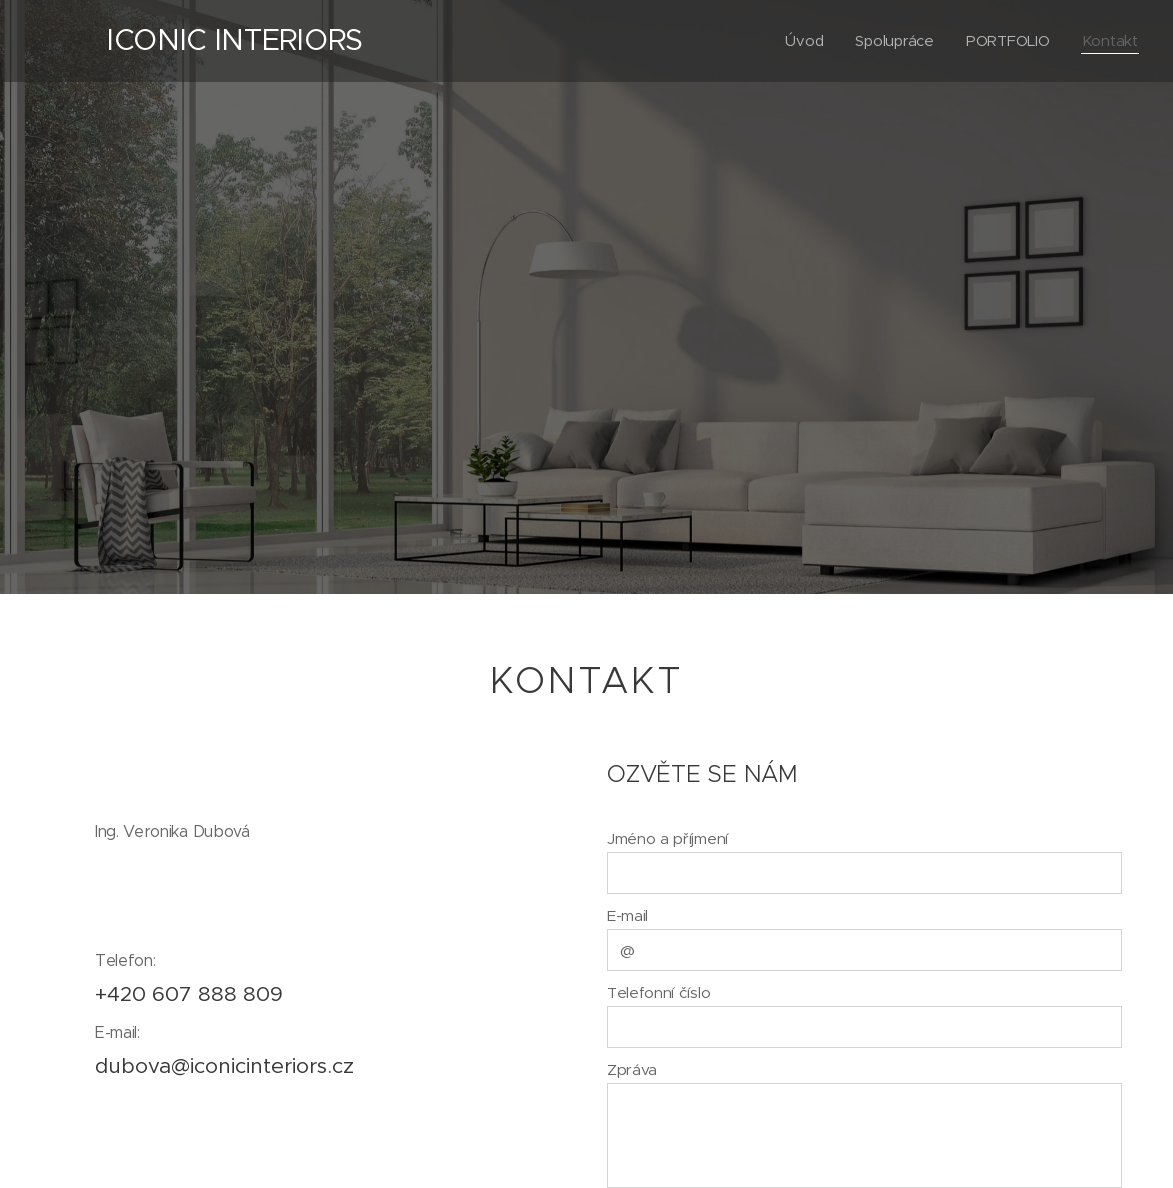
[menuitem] (803, 41)
